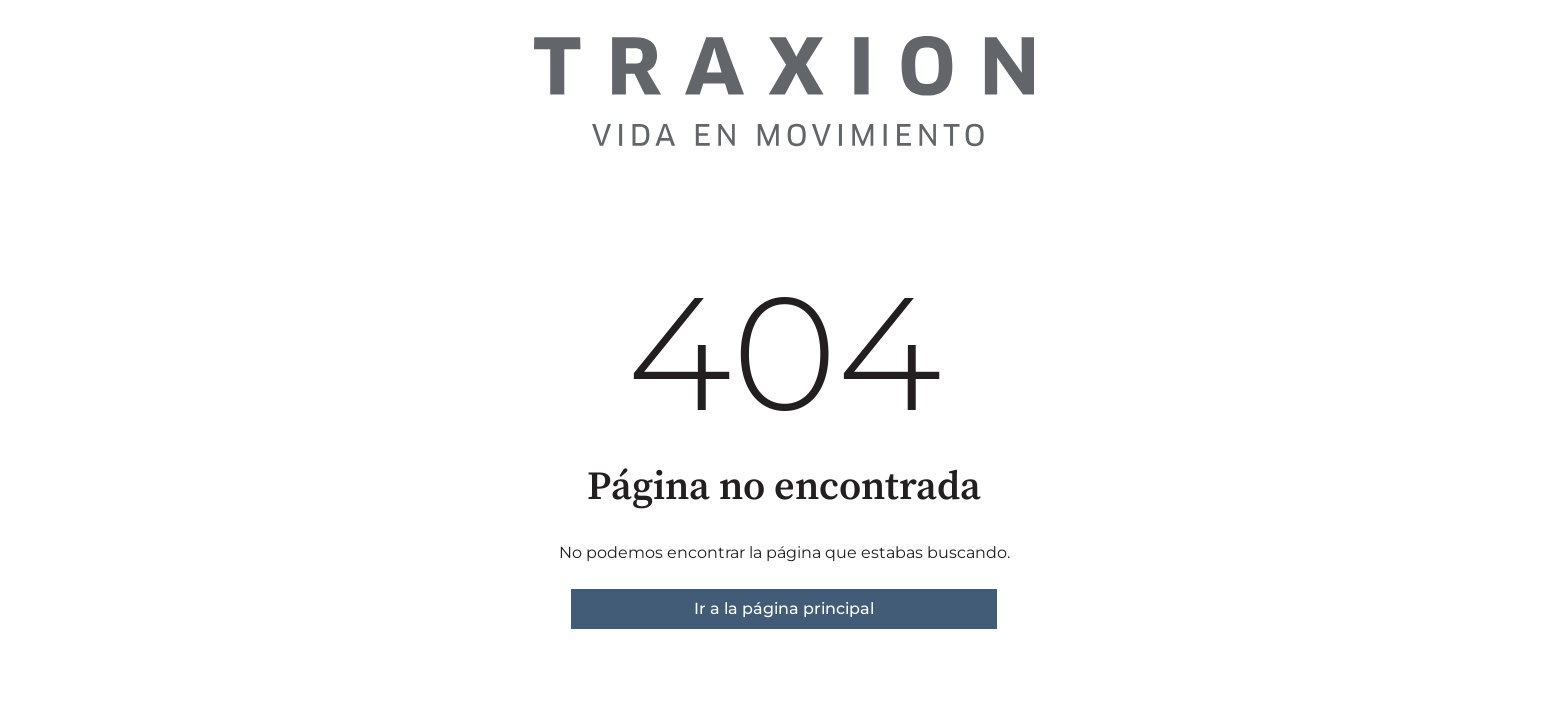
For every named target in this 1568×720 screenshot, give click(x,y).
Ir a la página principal (784, 608)
